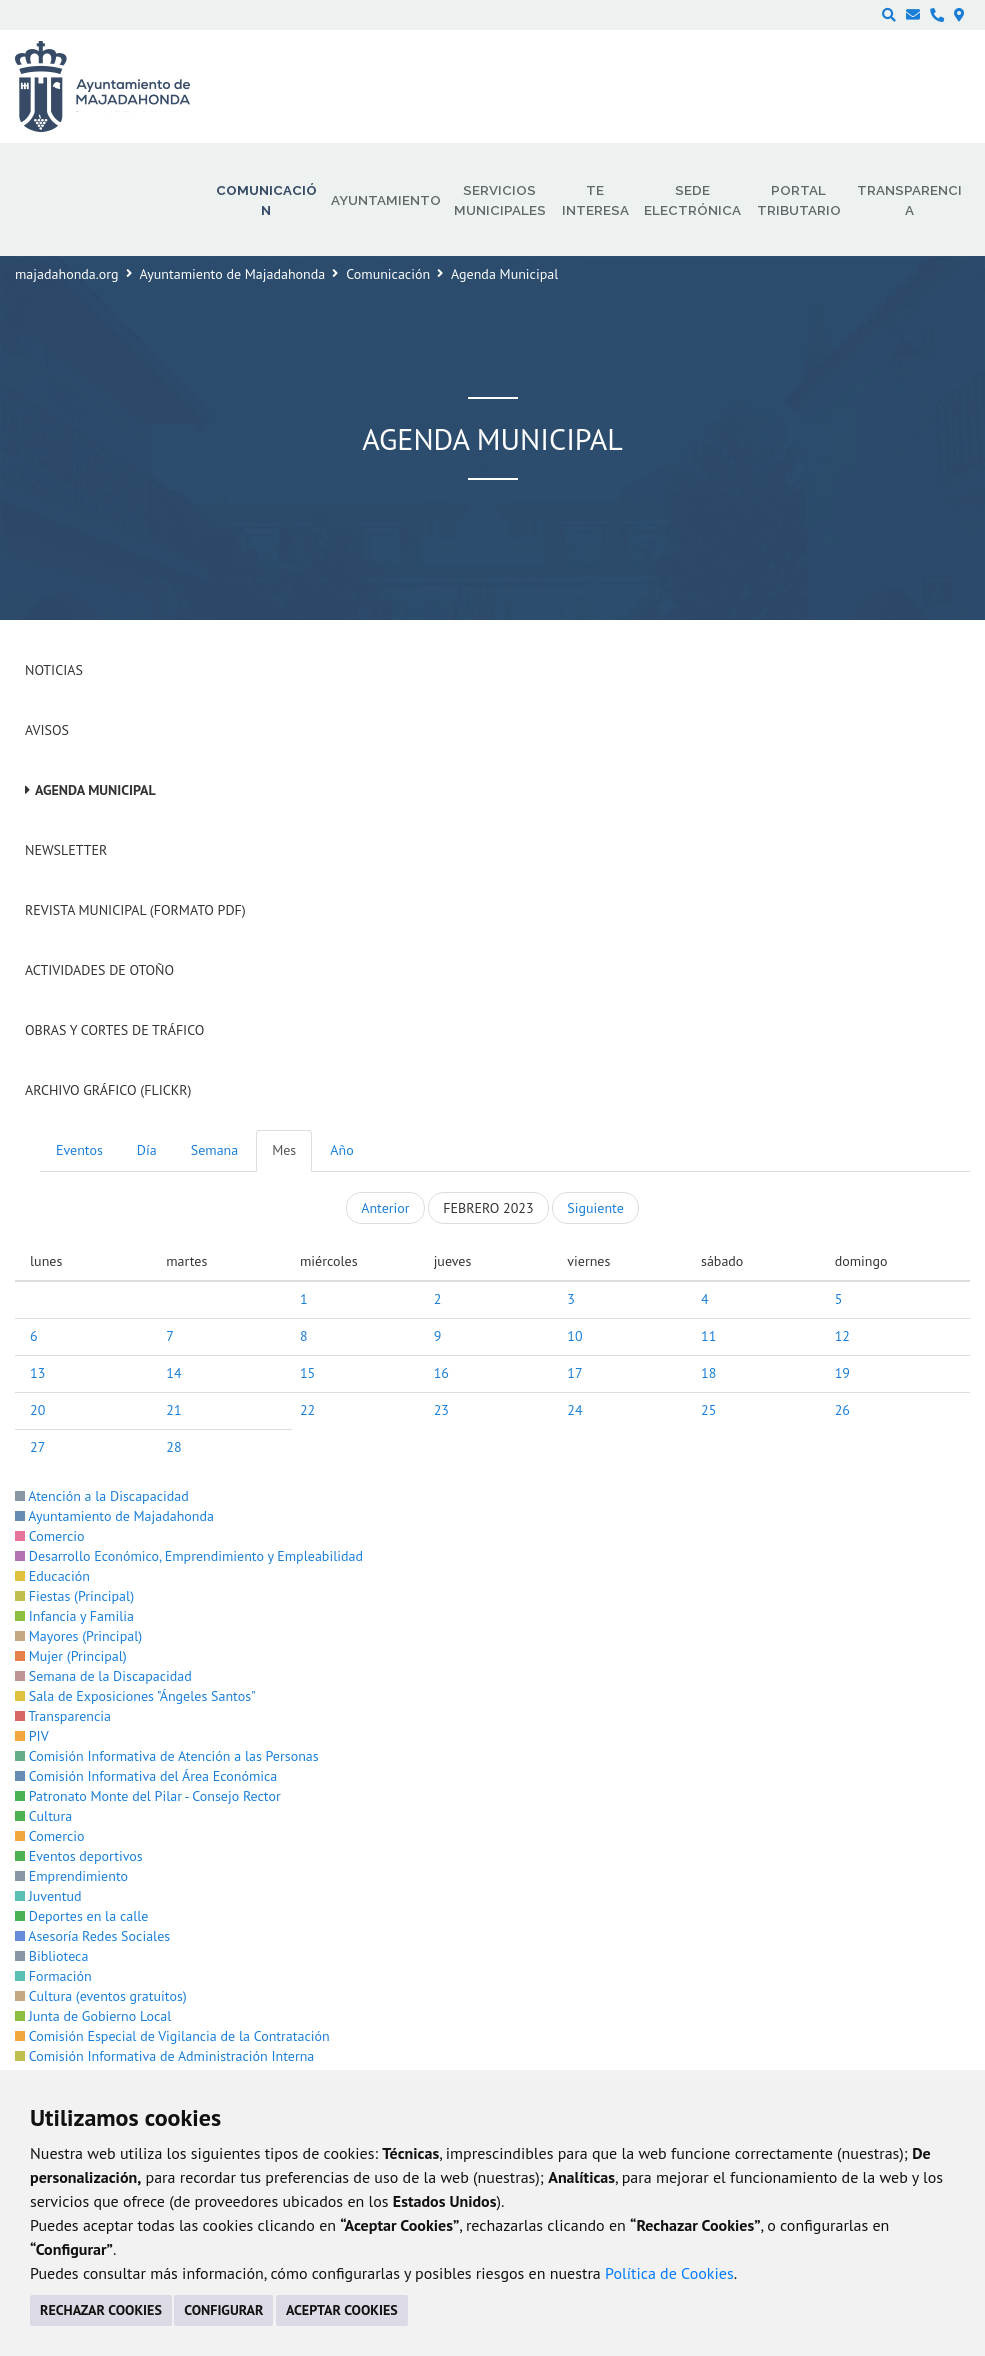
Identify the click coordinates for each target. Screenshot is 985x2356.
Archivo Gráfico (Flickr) (108, 1090)
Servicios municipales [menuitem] (500, 200)
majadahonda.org (67, 274)
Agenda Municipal (95, 790)
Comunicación (388, 274)
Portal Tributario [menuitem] (799, 200)
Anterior (385, 1208)
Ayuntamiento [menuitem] (386, 200)
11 (708, 1336)
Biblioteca (51, 1956)
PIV (32, 1736)
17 (574, 1373)
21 (173, 1410)
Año (341, 1150)
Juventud (48, 1896)
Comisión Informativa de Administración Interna (164, 2056)
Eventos (79, 1150)
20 (37, 1410)
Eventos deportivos (79, 1856)
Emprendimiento (71, 1876)
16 (441, 1373)
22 (307, 1410)
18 (708, 1373)
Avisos (47, 730)
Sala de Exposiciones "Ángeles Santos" (135, 1696)
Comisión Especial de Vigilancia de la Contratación (172, 2036)
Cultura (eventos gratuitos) (101, 1996)
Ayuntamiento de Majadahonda (233, 274)
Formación (53, 1976)
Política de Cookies (669, 2273)
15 (307, 1373)
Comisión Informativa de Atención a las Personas (167, 1756)
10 (574, 1336)
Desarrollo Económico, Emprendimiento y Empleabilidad (189, 1556)
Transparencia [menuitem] (909, 200)
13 (37, 1373)
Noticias (54, 670)
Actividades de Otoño (99, 970)
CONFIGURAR (223, 2310)
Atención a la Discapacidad (102, 1496)
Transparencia (63, 1716)
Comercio (50, 1536)
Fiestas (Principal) (74, 1596)
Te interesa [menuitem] (595, 200)
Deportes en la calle (81, 1916)
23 (441, 1410)
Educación (52, 1576)
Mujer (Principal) (71, 1656)
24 (574, 1410)
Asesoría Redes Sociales (92, 1936)
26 (842, 1410)
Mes (284, 1150)
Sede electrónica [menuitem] (692, 200)
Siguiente (595, 1208)
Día (147, 1150)
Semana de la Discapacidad (103, 1676)
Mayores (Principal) (78, 1636)
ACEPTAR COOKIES (342, 2310)
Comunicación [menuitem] (266, 200)
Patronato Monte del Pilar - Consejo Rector (148, 1796)
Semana (214, 1150)
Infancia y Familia (74, 1616)
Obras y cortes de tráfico (114, 1030)
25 (708, 1410)
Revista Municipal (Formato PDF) (135, 910)
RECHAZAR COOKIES (101, 2310)
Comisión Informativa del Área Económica (146, 1776)
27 (37, 1447)
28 (173, 1447)
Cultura (43, 1816)
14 (173, 1373)
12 (842, 1336)
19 (842, 1373)
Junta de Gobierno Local (93, 2016)
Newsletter (66, 850)
